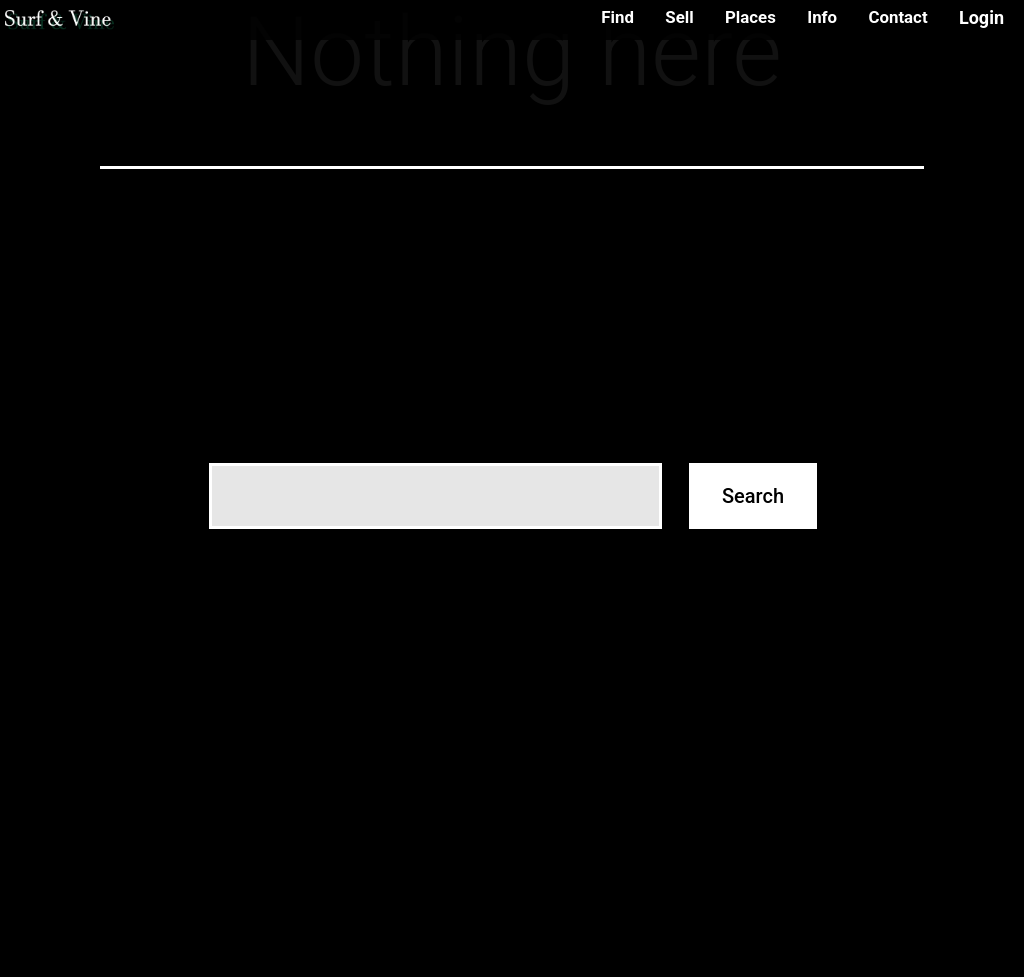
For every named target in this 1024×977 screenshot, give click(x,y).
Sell (679, 17)
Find (617, 17)
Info (822, 17)
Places (750, 17)
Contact (897, 17)
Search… (240, 433)
